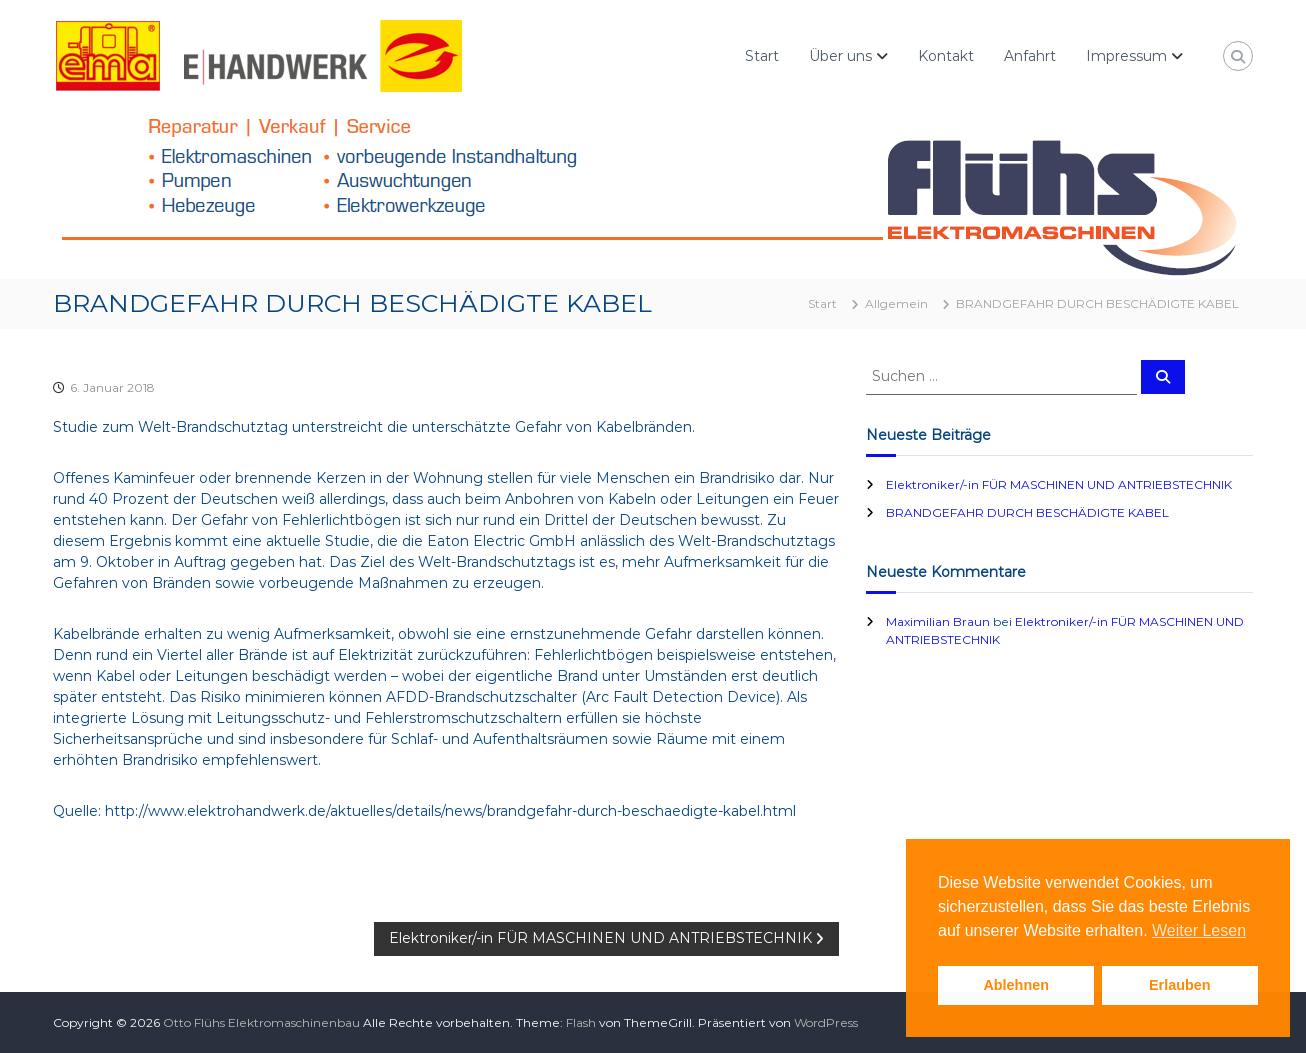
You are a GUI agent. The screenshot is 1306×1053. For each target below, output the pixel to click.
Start (762, 56)
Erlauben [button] (1180, 985)
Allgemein (896, 303)
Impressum (1126, 56)
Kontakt (946, 56)
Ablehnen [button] (1016, 985)
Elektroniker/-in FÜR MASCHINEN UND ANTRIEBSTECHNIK (1059, 484)
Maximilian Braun (938, 621)
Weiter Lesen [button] (1199, 930)
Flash (581, 1022)
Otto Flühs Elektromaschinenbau (261, 1022)
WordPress (826, 1022)
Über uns (840, 56)
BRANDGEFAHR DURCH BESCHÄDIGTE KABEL (1027, 512)
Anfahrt (1030, 56)
